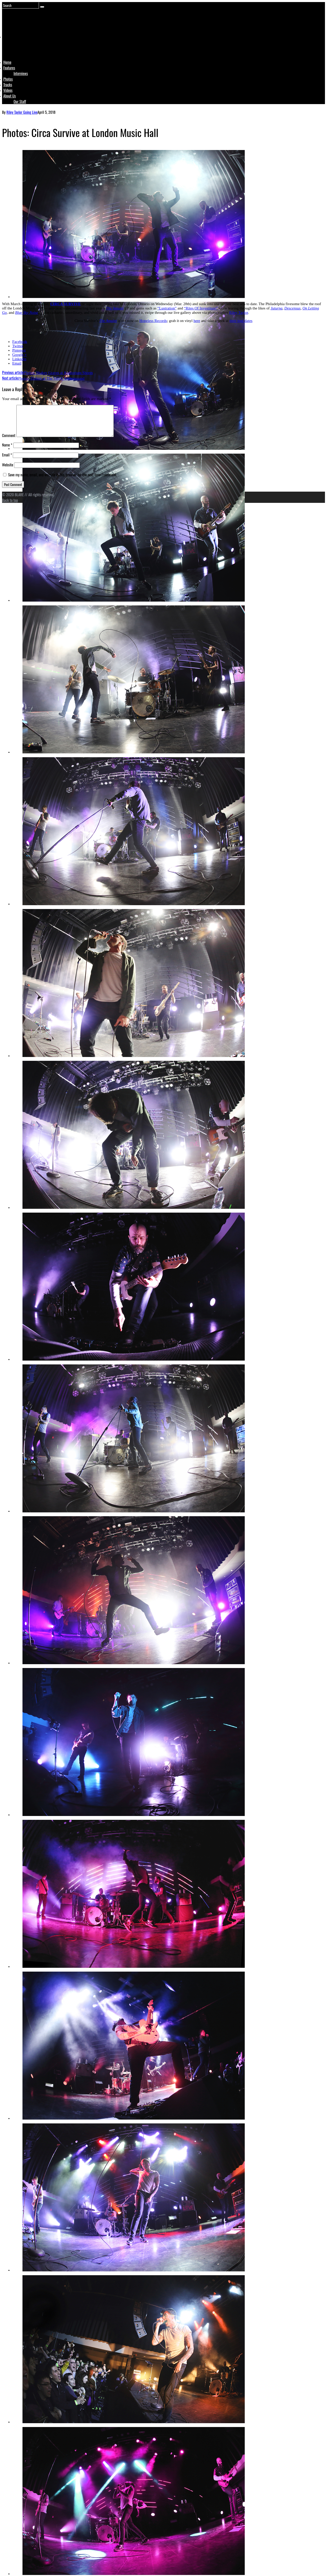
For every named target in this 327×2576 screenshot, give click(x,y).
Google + (19, 355)
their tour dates (240, 321)
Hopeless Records (153, 321)
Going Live (30, 112)
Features (9, 67)
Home (7, 62)
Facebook (19, 342)
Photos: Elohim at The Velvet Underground (43, 378)
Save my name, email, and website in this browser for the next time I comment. (62, 480)
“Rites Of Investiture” (201, 308)
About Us (9, 95)
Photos (8, 79)
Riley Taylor (238, 312)
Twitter (17, 346)
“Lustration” (167, 308)
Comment (8, 441)
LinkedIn (19, 359)
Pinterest (19, 350)
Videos (8, 90)
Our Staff (20, 101)
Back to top (10, 506)
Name (7, 451)
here (196, 321)
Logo (16, 46)
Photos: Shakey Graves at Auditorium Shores (47, 373)
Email (16, 363)
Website (7, 471)
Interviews (21, 73)
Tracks (7, 84)
